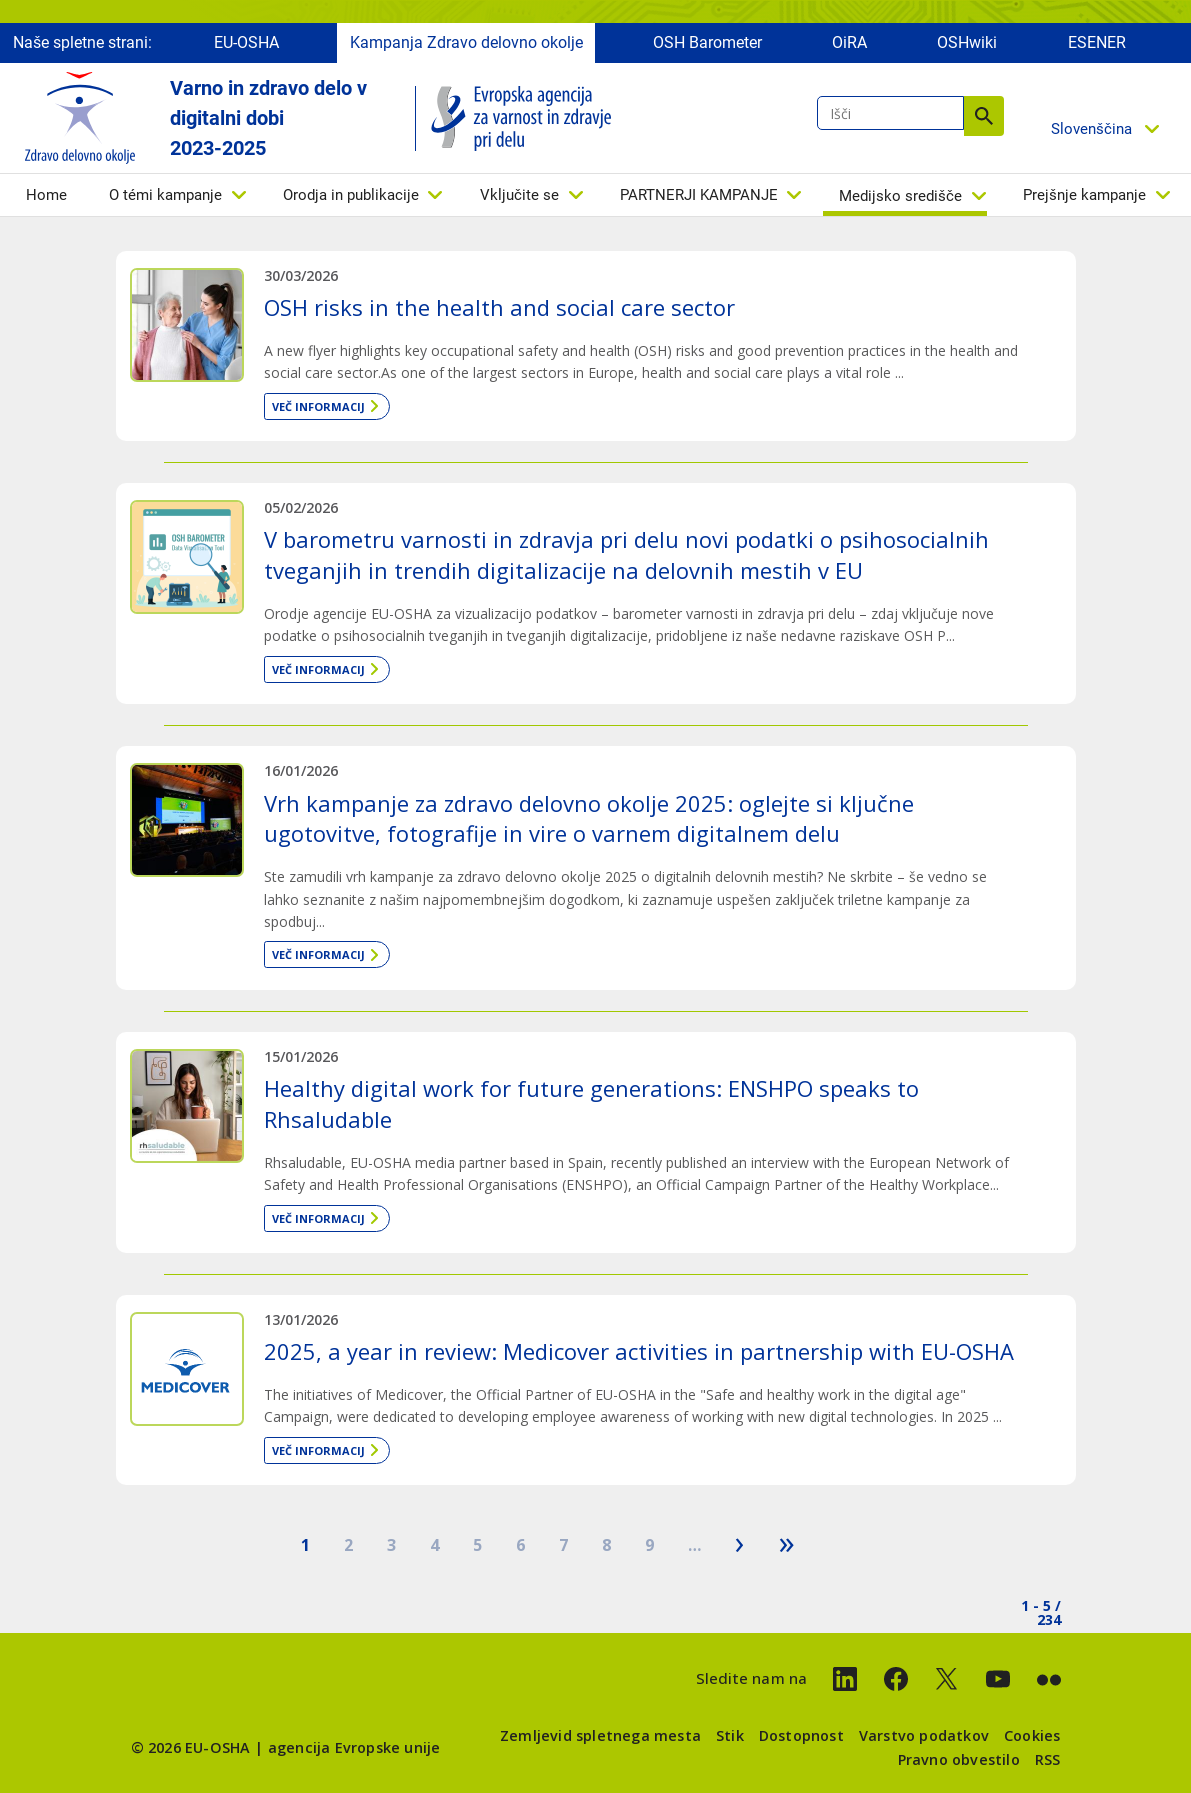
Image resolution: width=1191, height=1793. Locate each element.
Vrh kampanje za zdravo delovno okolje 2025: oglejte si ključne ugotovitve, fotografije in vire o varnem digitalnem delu (589, 818)
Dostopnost (801, 1735)
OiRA (849, 47)
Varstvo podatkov (924, 1735)
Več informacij (318, 406)
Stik (730, 1735)
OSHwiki (967, 47)
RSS (1048, 1759)
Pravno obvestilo (959, 1759)
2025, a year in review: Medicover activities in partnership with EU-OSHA (639, 1351)
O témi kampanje (165, 200)
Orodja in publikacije (351, 200)
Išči (984, 121)
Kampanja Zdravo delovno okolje (466, 47)
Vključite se (519, 200)
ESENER (1097, 47)
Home (46, 200)
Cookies (1032, 1735)
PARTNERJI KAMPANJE (699, 200)
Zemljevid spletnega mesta (600, 1735)
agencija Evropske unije (354, 1747)
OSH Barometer (707, 47)
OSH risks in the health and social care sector (499, 307)
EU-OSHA (246, 47)
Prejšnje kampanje (1084, 200)
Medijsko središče (900, 201)
